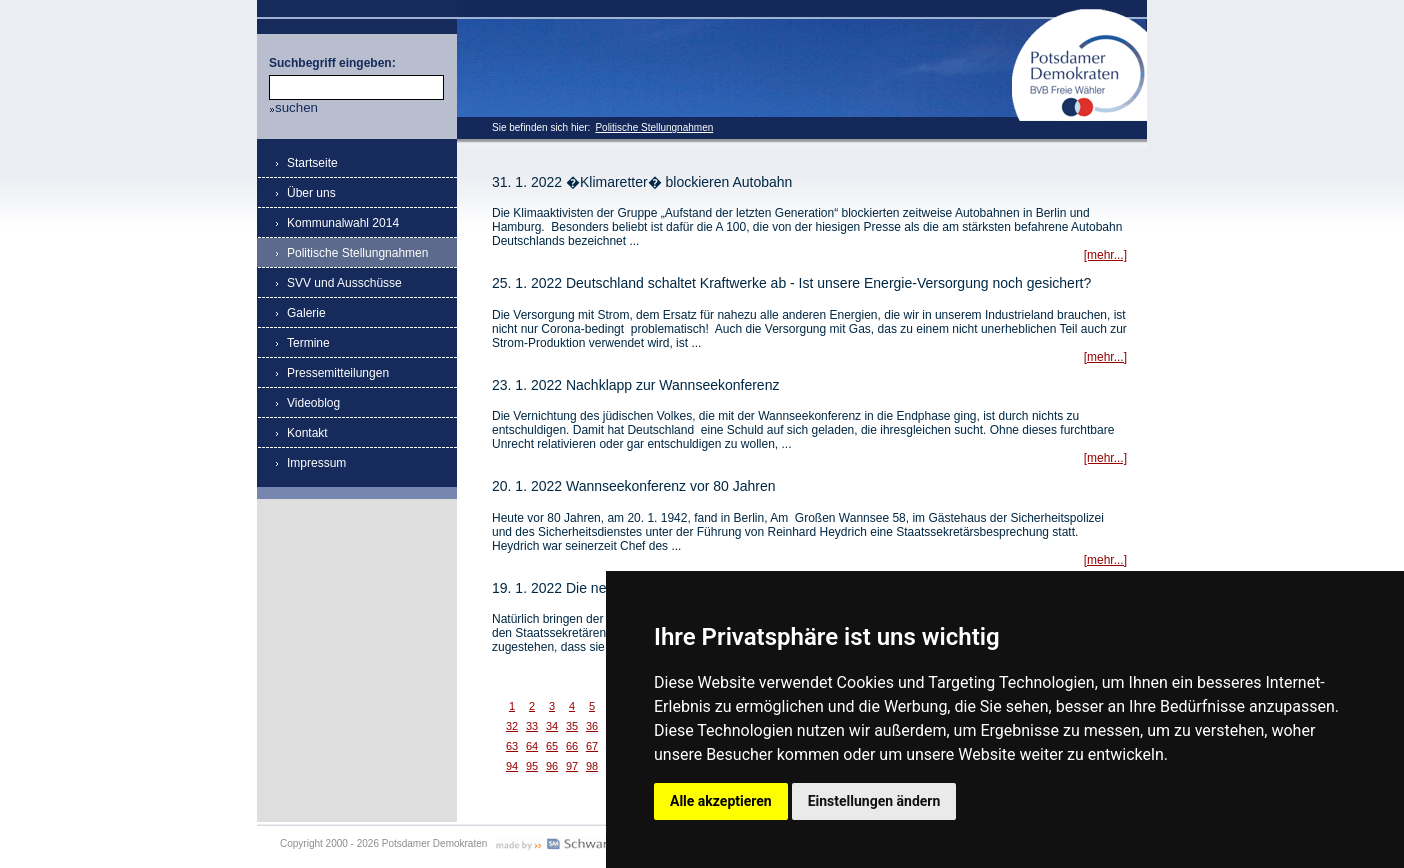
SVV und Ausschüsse (344, 283)
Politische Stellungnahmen (654, 127)
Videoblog (313, 403)
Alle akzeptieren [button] (721, 801)
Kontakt (307, 433)
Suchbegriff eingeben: (332, 63)
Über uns (311, 193)
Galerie (306, 313)
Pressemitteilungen (338, 373)
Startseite (312, 163)
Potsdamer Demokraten (1079, 16)
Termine (308, 343)
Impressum (316, 463)
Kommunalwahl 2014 (343, 223)
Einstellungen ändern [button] (874, 801)
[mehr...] (1105, 255)
